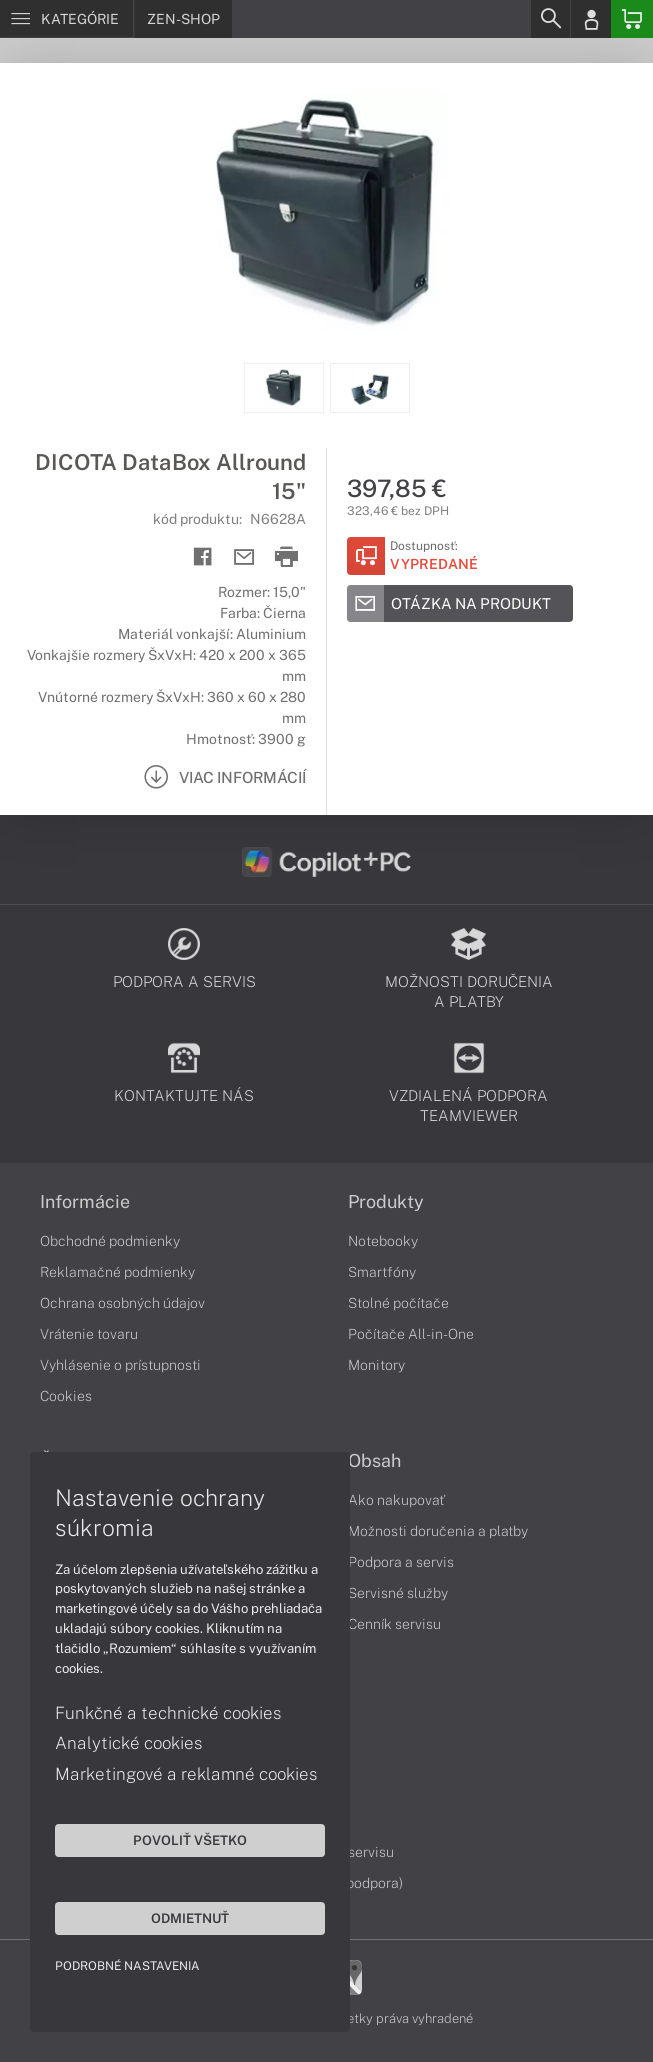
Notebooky (383, 1241)
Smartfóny (382, 1272)
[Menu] (66, 19)
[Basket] (632, 19)
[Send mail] (244, 557)
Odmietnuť (190, 1918)
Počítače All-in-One (411, 1334)
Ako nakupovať (396, 1500)
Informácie (85, 1202)
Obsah (374, 1461)
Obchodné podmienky (110, 1241)
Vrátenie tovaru (89, 1334)
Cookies (66, 1396)
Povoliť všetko (190, 1840)
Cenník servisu (394, 1624)
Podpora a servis (401, 1562)
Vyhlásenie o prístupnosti (120, 1365)
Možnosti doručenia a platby (438, 1531)
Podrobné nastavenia (127, 1966)
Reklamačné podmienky (117, 1272)
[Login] (591, 19)
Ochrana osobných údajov (122, 1303)
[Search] (550, 19)
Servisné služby (398, 1593)
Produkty (386, 1202)
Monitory (376, 1365)
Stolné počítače (398, 1303)
